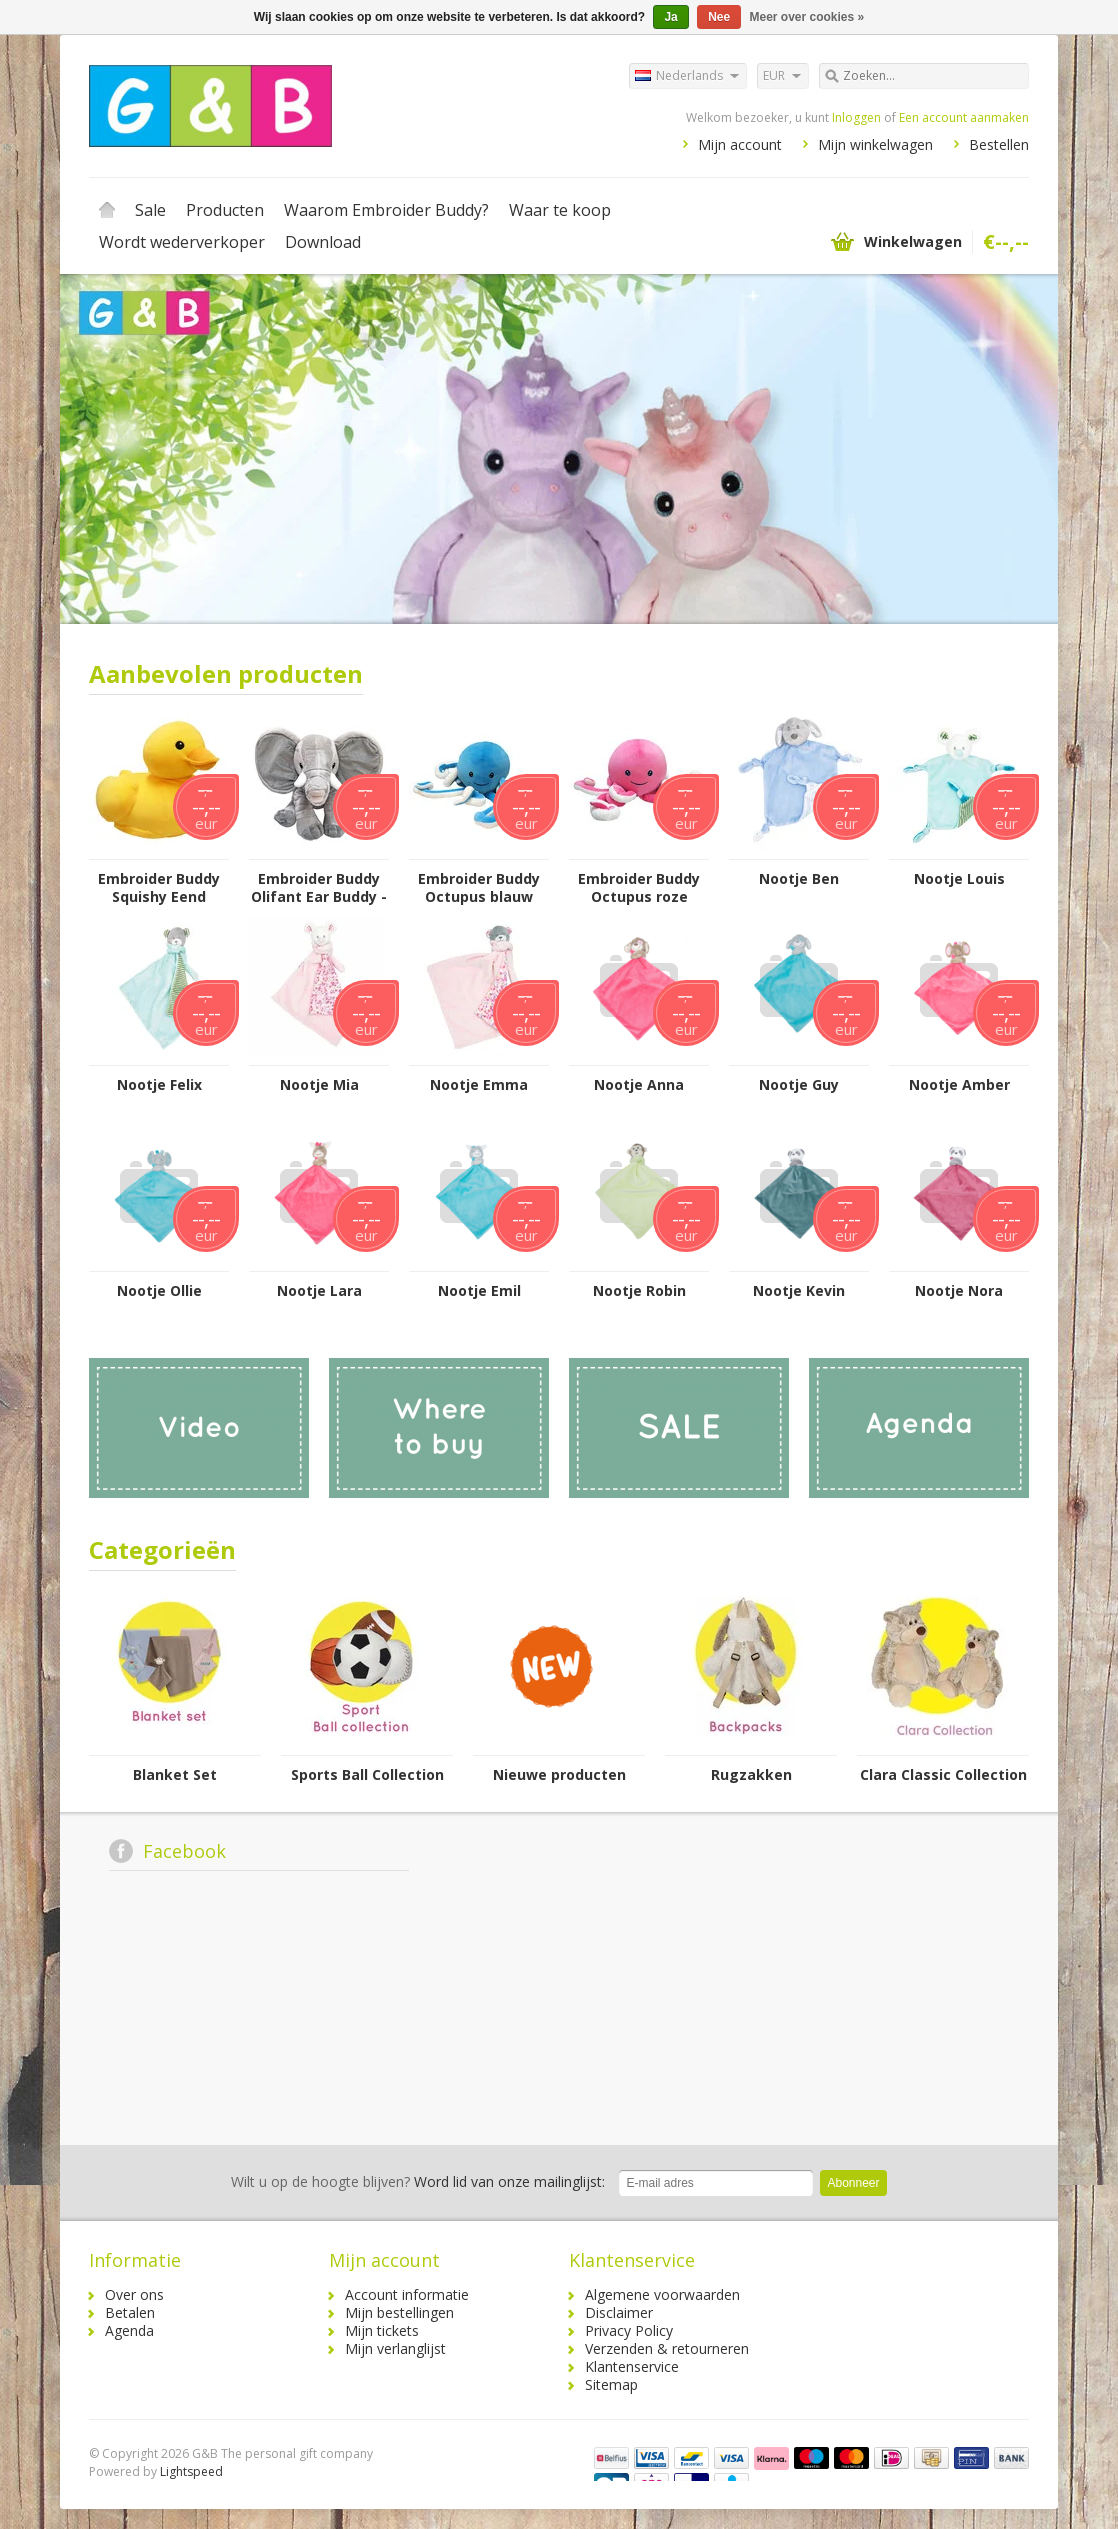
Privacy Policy (629, 2330)
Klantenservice (632, 2366)
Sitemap (611, 2384)
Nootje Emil (479, 1291)
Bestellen (999, 144)
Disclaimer (619, 2312)
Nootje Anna (639, 1085)
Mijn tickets (382, 2330)
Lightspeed (191, 2471)
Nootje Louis (959, 879)
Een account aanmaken (964, 117)
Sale (150, 210)
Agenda (129, 2330)
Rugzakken (751, 1775)
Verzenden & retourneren (667, 2348)
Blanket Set (175, 1775)
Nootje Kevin (799, 1291)
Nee (719, 17)
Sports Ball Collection (367, 1775)
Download (323, 242)
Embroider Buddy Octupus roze (639, 888)
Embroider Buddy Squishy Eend (159, 888)
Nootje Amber (959, 1085)
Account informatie (407, 2294)
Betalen (130, 2312)
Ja (670, 17)
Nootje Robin (639, 1291)
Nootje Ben (799, 879)
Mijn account (740, 144)
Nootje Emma (479, 1085)
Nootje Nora (959, 1291)
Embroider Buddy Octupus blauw (479, 888)
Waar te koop (560, 210)
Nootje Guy (799, 1085)
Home (107, 210)
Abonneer (853, 2183)
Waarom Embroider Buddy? (386, 210)
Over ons (134, 2294)
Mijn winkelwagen (875, 144)
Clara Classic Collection (943, 1775)
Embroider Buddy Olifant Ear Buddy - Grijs (319, 888)
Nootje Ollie (159, 1291)
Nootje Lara (319, 1291)
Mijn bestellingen (399, 2312)
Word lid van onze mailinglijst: (418, 2181)
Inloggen (856, 117)
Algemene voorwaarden (662, 2294)
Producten (225, 210)
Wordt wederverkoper (182, 242)
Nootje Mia (319, 1085)
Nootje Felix (159, 1085)
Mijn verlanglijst (395, 2348)
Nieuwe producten (559, 1775)
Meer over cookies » (807, 17)
